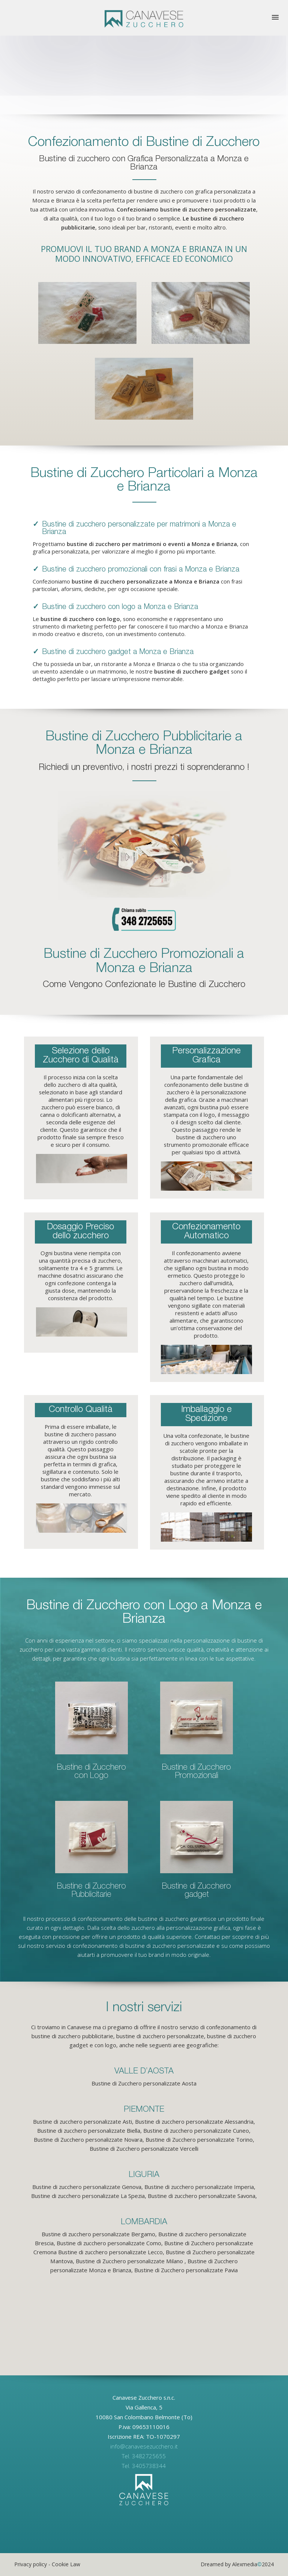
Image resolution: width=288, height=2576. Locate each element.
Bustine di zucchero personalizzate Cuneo (196, 2130)
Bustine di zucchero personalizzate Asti (82, 2121)
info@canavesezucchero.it (144, 2446)
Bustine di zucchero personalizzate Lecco (110, 2252)
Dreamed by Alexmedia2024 (237, 2564)
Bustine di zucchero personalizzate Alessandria (194, 2121)
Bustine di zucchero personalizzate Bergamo (98, 2234)
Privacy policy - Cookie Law (47, 2564)
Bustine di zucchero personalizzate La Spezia (88, 2195)
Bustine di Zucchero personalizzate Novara (88, 2139)
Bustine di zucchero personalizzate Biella (88, 2130)
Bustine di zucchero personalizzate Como (109, 2243)
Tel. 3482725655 (144, 2456)
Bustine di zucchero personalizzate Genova (86, 2186)
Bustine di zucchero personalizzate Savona (201, 2195)
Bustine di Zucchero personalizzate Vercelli (144, 2148)
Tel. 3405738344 (144, 2465)
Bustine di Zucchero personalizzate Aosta (144, 2083)
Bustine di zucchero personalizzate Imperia (199, 2186)
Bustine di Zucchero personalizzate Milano (129, 2261)
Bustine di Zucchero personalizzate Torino (199, 2139)
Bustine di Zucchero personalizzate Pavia (186, 2270)
